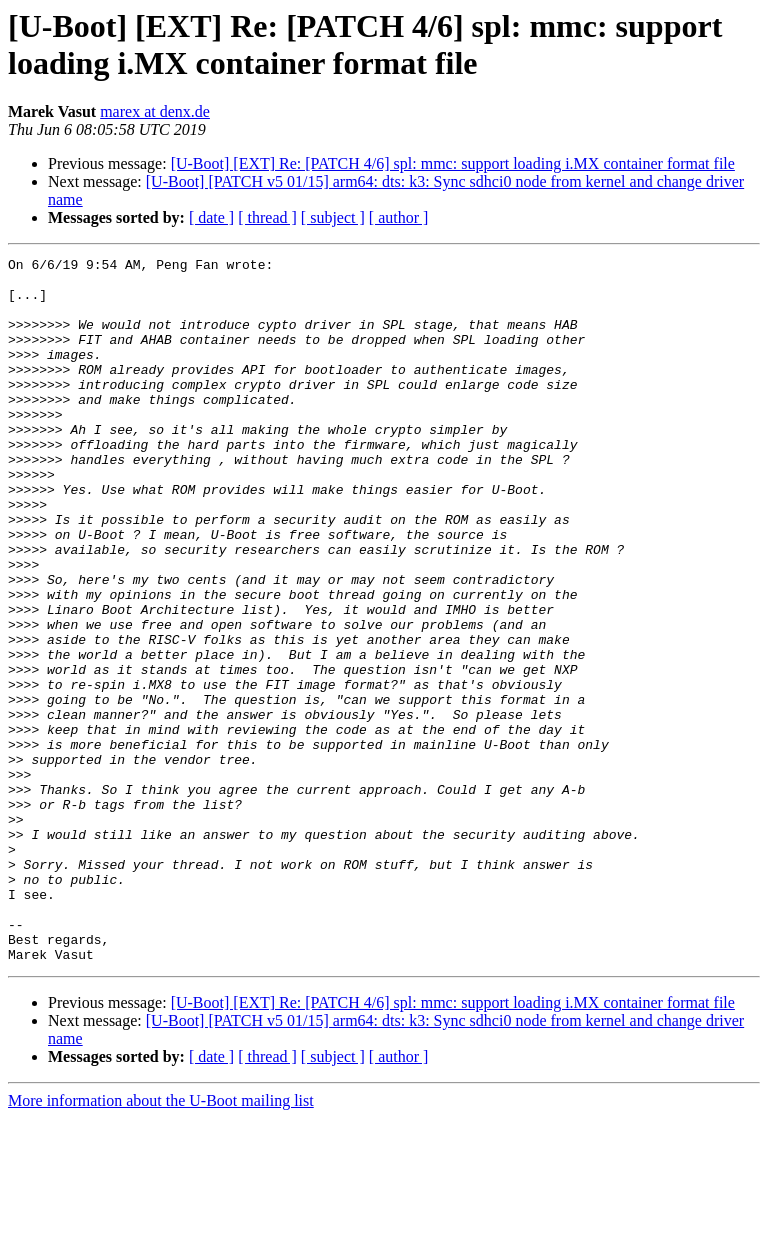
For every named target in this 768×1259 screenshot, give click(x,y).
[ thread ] (267, 217)
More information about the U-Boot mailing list (161, 1241)
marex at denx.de (155, 111)
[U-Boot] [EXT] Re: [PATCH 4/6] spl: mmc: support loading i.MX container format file (453, 163)
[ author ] (399, 217)
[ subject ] (333, 217)
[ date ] (211, 217)
